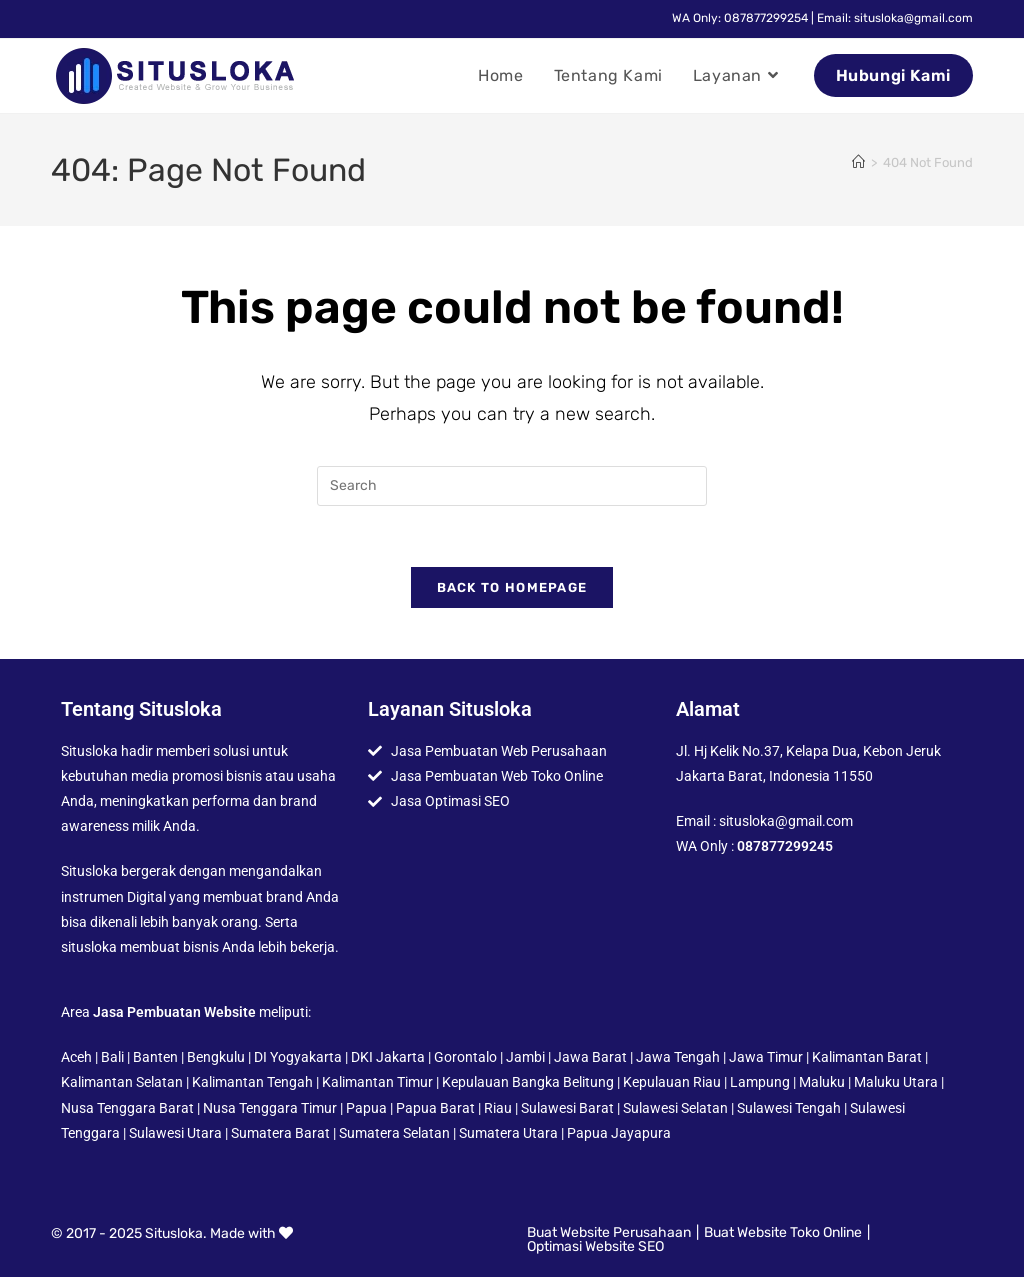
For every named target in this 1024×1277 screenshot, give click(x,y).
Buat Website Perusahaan (609, 1232)
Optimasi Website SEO (595, 1246)
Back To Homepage (512, 587)
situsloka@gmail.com (786, 821)
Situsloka (174, 1233)
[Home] (858, 162)
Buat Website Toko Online (783, 1232)
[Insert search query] (512, 486)
